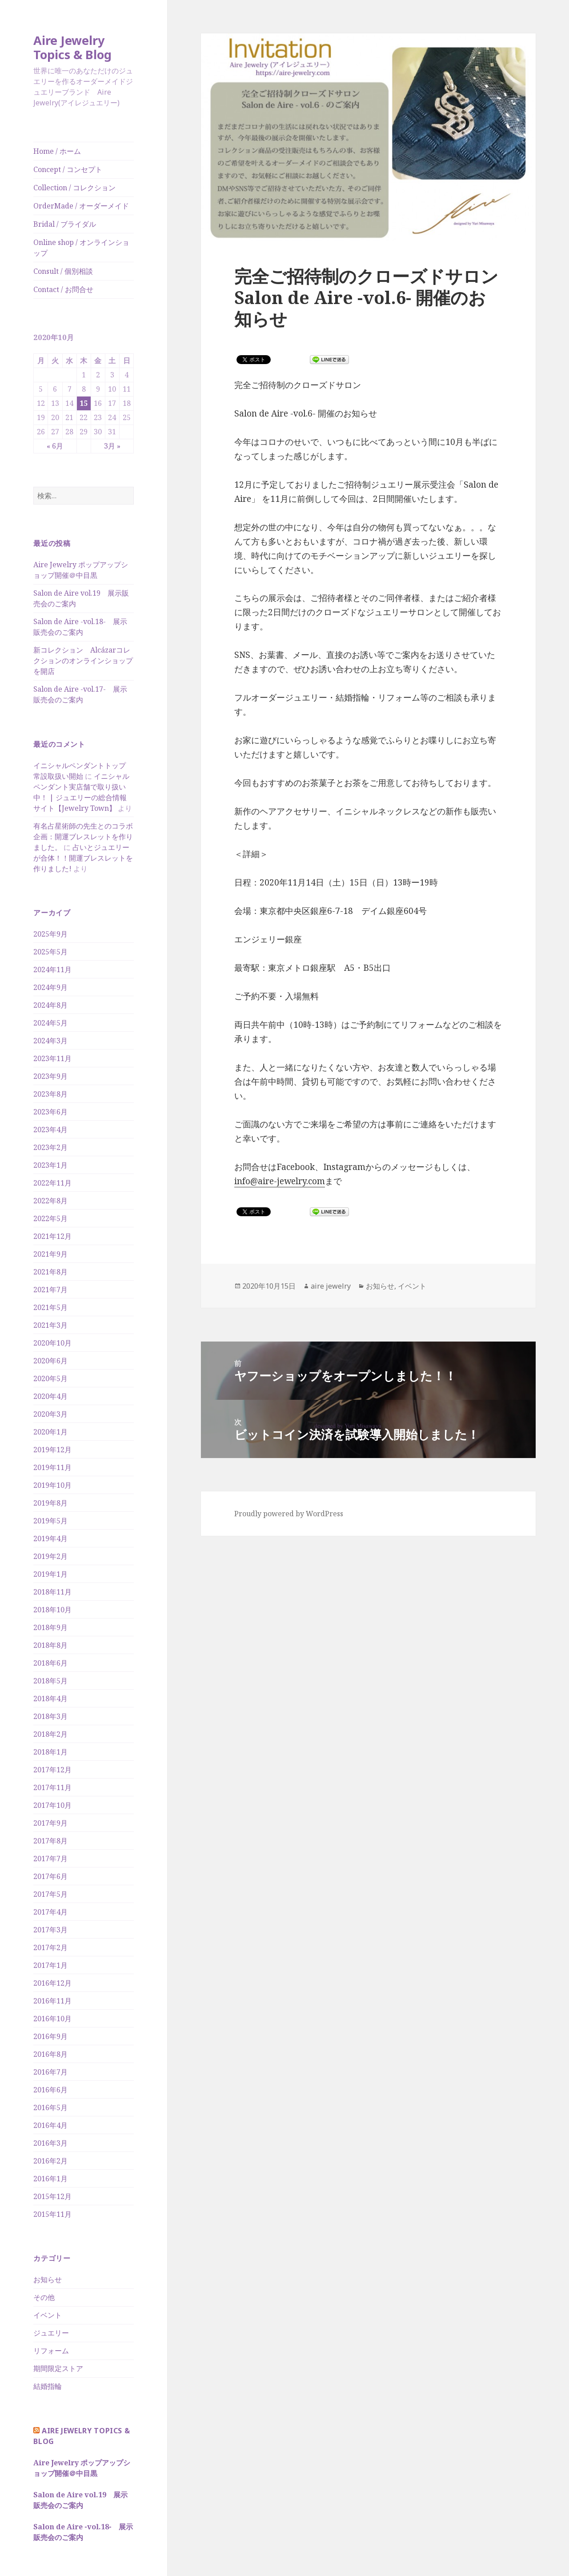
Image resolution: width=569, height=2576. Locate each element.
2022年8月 (50, 1201)
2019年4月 (50, 1538)
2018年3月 (50, 1716)
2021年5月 (50, 1307)
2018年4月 (50, 1698)
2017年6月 (50, 1876)
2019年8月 (50, 1503)
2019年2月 (50, 1556)
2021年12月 (52, 1236)
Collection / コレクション (74, 187)
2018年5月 (50, 1681)
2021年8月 (50, 1272)
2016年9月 (50, 2036)
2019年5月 (50, 1521)
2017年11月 (52, 1787)
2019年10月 (52, 1485)
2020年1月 (50, 1432)
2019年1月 (50, 1574)
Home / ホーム (57, 151)
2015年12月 (52, 2196)
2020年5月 (50, 1378)
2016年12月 (52, 1983)
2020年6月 (50, 1361)
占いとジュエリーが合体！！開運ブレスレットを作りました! (83, 857)
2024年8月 (50, 1005)
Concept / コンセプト (67, 169)
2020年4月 (50, 1396)
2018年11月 (52, 1592)
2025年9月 (50, 934)
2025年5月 (50, 952)
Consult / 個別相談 (63, 271)
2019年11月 (52, 1467)
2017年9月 (50, 1823)
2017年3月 (50, 1930)
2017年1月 (50, 1965)
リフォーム (51, 2351)
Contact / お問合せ (63, 289)
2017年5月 (50, 1894)
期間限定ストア (58, 2368)
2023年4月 (50, 1129)
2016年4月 (50, 2125)
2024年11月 (52, 969)
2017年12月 (52, 1770)
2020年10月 (52, 1343)
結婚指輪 (47, 2386)
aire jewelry (331, 1286)
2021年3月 (50, 1325)
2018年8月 (50, 1645)
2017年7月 (50, 1858)
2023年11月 (52, 1058)
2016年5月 (50, 2107)
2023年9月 (50, 1076)
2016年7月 (50, 2072)
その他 (44, 2297)
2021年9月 (50, 1254)
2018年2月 (50, 1734)
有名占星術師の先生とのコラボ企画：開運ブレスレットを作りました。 (83, 836)
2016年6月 (50, 2090)
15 (84, 403)
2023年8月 (50, 1094)
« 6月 (55, 446)
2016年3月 (50, 2143)
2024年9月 (50, 987)
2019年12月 (52, 1449)
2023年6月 (50, 1112)
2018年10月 (52, 1610)
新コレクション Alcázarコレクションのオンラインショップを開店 (83, 660)
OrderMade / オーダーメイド (81, 206)
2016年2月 (50, 2161)
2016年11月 (52, 2001)
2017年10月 (52, 1805)
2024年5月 (50, 1023)
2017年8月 (50, 1841)
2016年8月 (50, 2054)
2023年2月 (50, 1147)
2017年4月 (50, 1912)
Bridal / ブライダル (64, 224)
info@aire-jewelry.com (279, 1181)
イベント (47, 2315)
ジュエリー (51, 2333)
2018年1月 (50, 1752)
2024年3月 (50, 1041)
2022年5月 (50, 1218)
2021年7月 (50, 1289)
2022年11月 (52, 1183)
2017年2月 (50, 1947)
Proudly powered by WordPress (288, 1513)
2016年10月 (52, 2018)
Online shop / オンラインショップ (81, 247)
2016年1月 (50, 2178)
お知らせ (47, 2279)
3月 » (112, 446)
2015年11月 (52, 2214)
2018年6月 (50, 1663)
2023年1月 (50, 1165)
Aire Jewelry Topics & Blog (72, 47)
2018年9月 (50, 1627)
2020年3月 (50, 1414)
